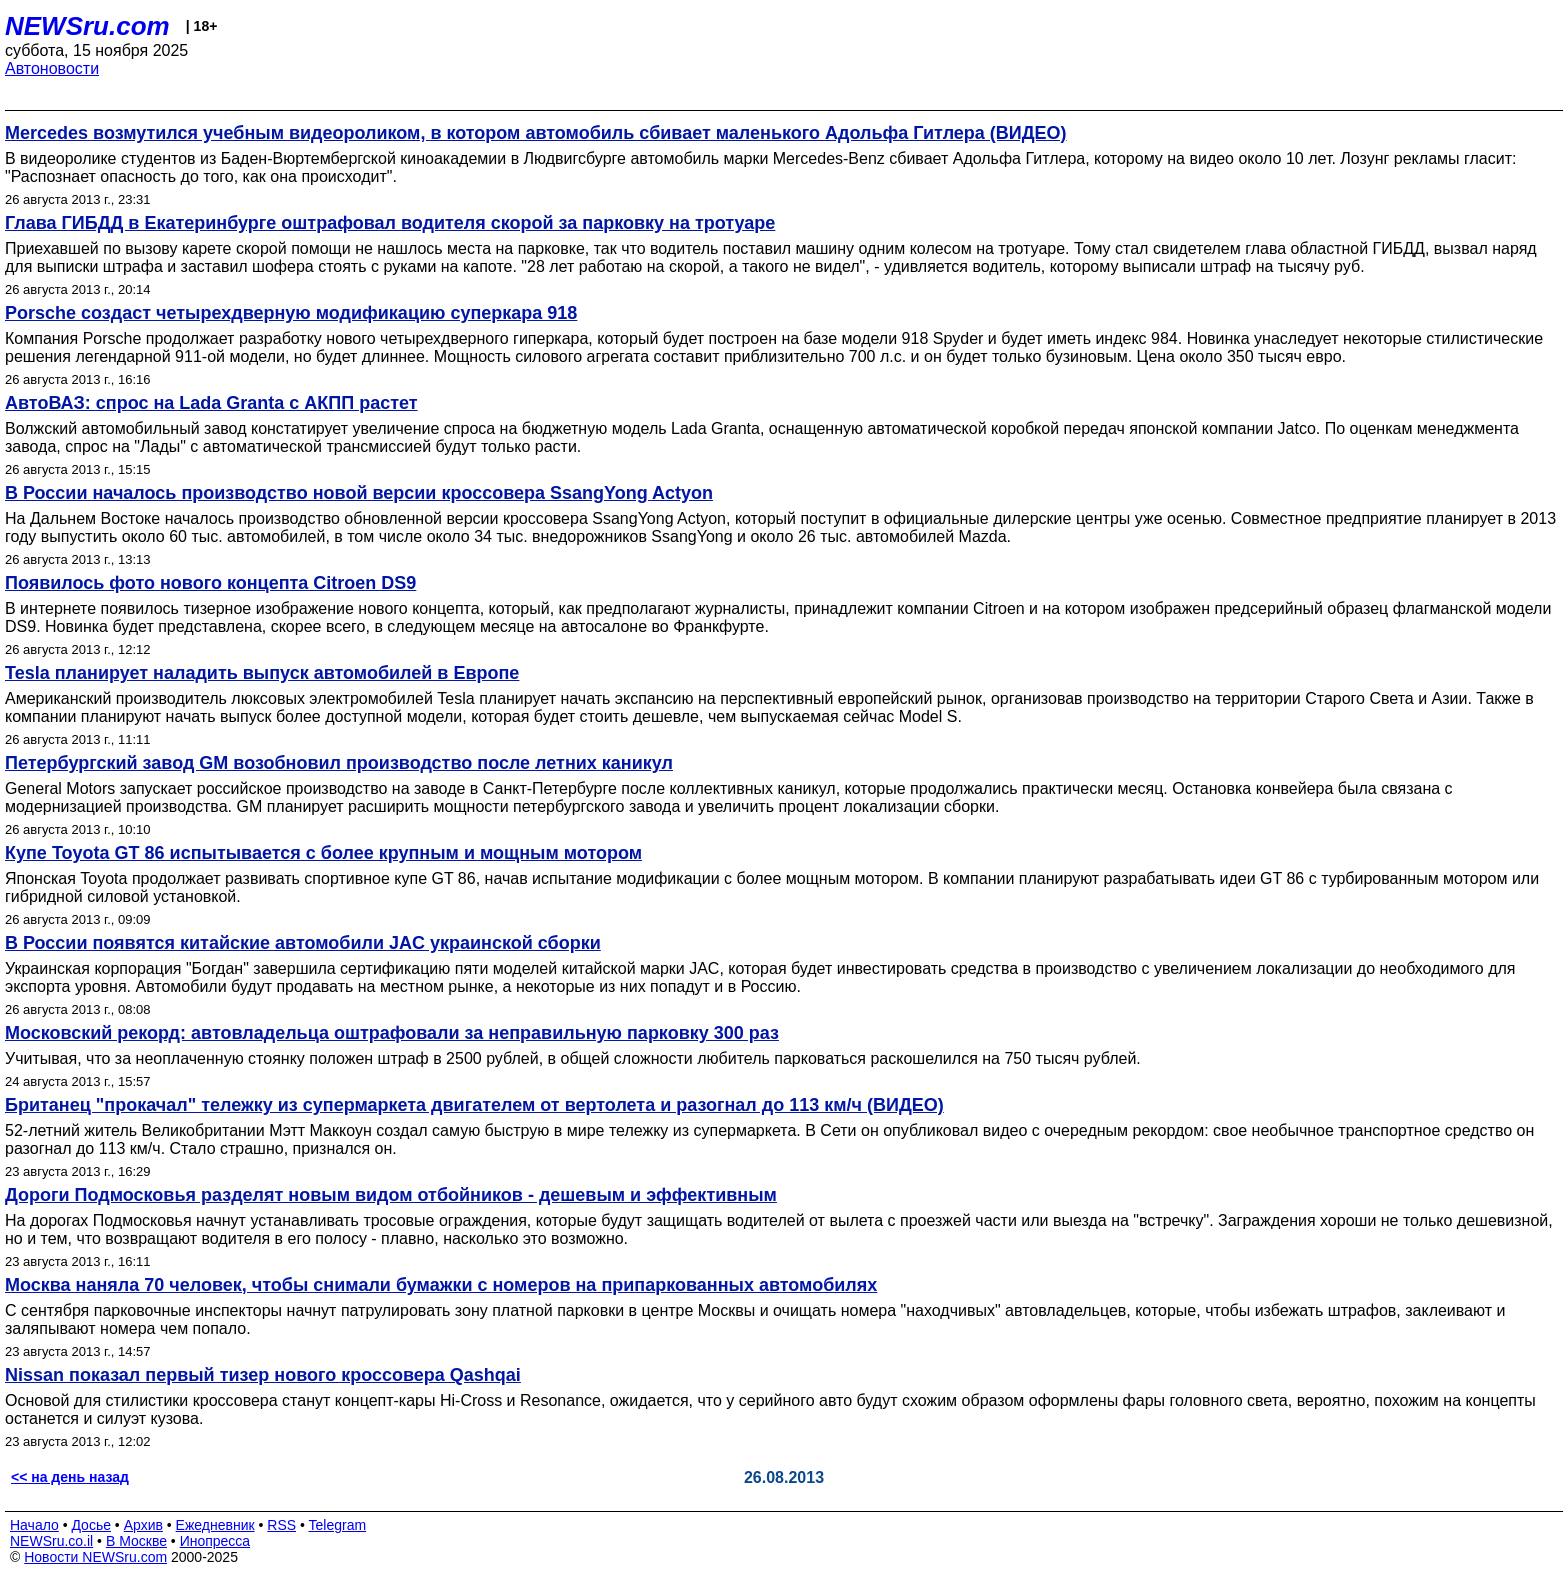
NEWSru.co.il (51, 1541)
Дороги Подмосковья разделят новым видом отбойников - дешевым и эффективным (391, 1195)
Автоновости (52, 68)
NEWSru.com (87, 26)
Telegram (338, 1525)
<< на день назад (70, 1477)
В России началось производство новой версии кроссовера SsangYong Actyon (359, 493)
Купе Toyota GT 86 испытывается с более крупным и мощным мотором (323, 853)
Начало (34, 1525)
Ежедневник (215, 1525)
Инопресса (215, 1541)
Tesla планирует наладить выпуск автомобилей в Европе (262, 673)
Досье (91, 1525)
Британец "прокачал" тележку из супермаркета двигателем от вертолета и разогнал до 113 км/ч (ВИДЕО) (474, 1105)
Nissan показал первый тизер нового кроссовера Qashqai (263, 1375)
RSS (281, 1525)
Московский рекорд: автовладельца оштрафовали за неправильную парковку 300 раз (392, 1033)
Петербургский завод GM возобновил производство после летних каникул (339, 763)
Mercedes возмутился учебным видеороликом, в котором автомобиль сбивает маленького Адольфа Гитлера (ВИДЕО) (536, 133)
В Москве (136, 1541)
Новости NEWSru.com (95, 1557)
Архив (143, 1525)
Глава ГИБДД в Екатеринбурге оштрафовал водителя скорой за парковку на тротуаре (390, 223)
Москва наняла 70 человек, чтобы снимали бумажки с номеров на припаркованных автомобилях (441, 1285)
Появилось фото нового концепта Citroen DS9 (210, 583)
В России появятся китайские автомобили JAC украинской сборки (303, 943)
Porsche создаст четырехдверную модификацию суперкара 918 (291, 313)
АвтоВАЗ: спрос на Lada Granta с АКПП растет (211, 403)
